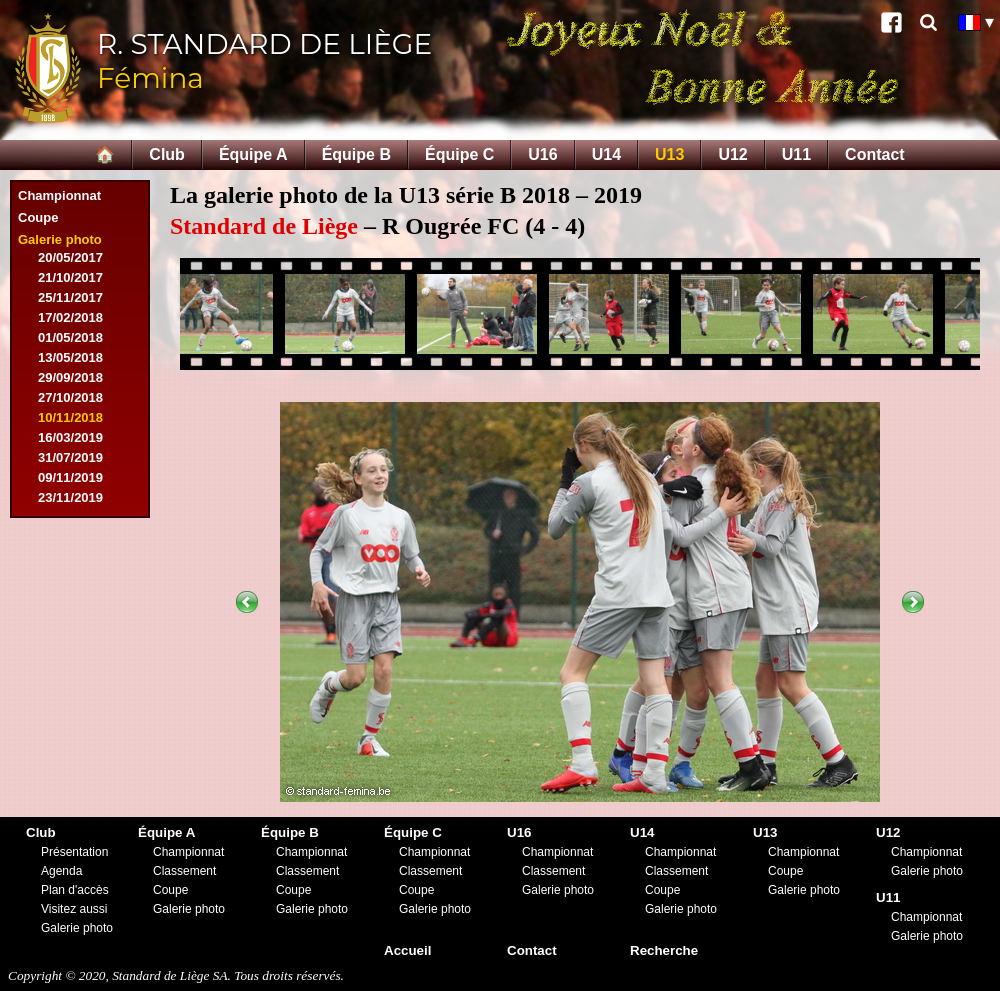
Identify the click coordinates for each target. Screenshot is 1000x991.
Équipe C (459, 154)
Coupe (38, 217)
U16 (542, 154)
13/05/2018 (70, 357)
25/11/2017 (70, 297)
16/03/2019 (70, 437)
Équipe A (253, 154)
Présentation (74, 852)
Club (167, 154)
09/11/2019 (70, 477)
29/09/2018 (70, 377)
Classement (184, 871)
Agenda (61, 871)
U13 (669, 154)
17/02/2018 (70, 317)
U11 (796, 154)
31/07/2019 (70, 457)
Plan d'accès (75, 890)
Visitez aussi (74, 909)
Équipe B (356, 154)
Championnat (59, 195)
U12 (732, 154)
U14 (606, 154)
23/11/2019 (70, 497)
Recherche (664, 950)
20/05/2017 (70, 257)
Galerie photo (60, 239)
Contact (875, 154)
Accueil (407, 950)
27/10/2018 (70, 397)
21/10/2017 (70, 277)
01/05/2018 (70, 337)
